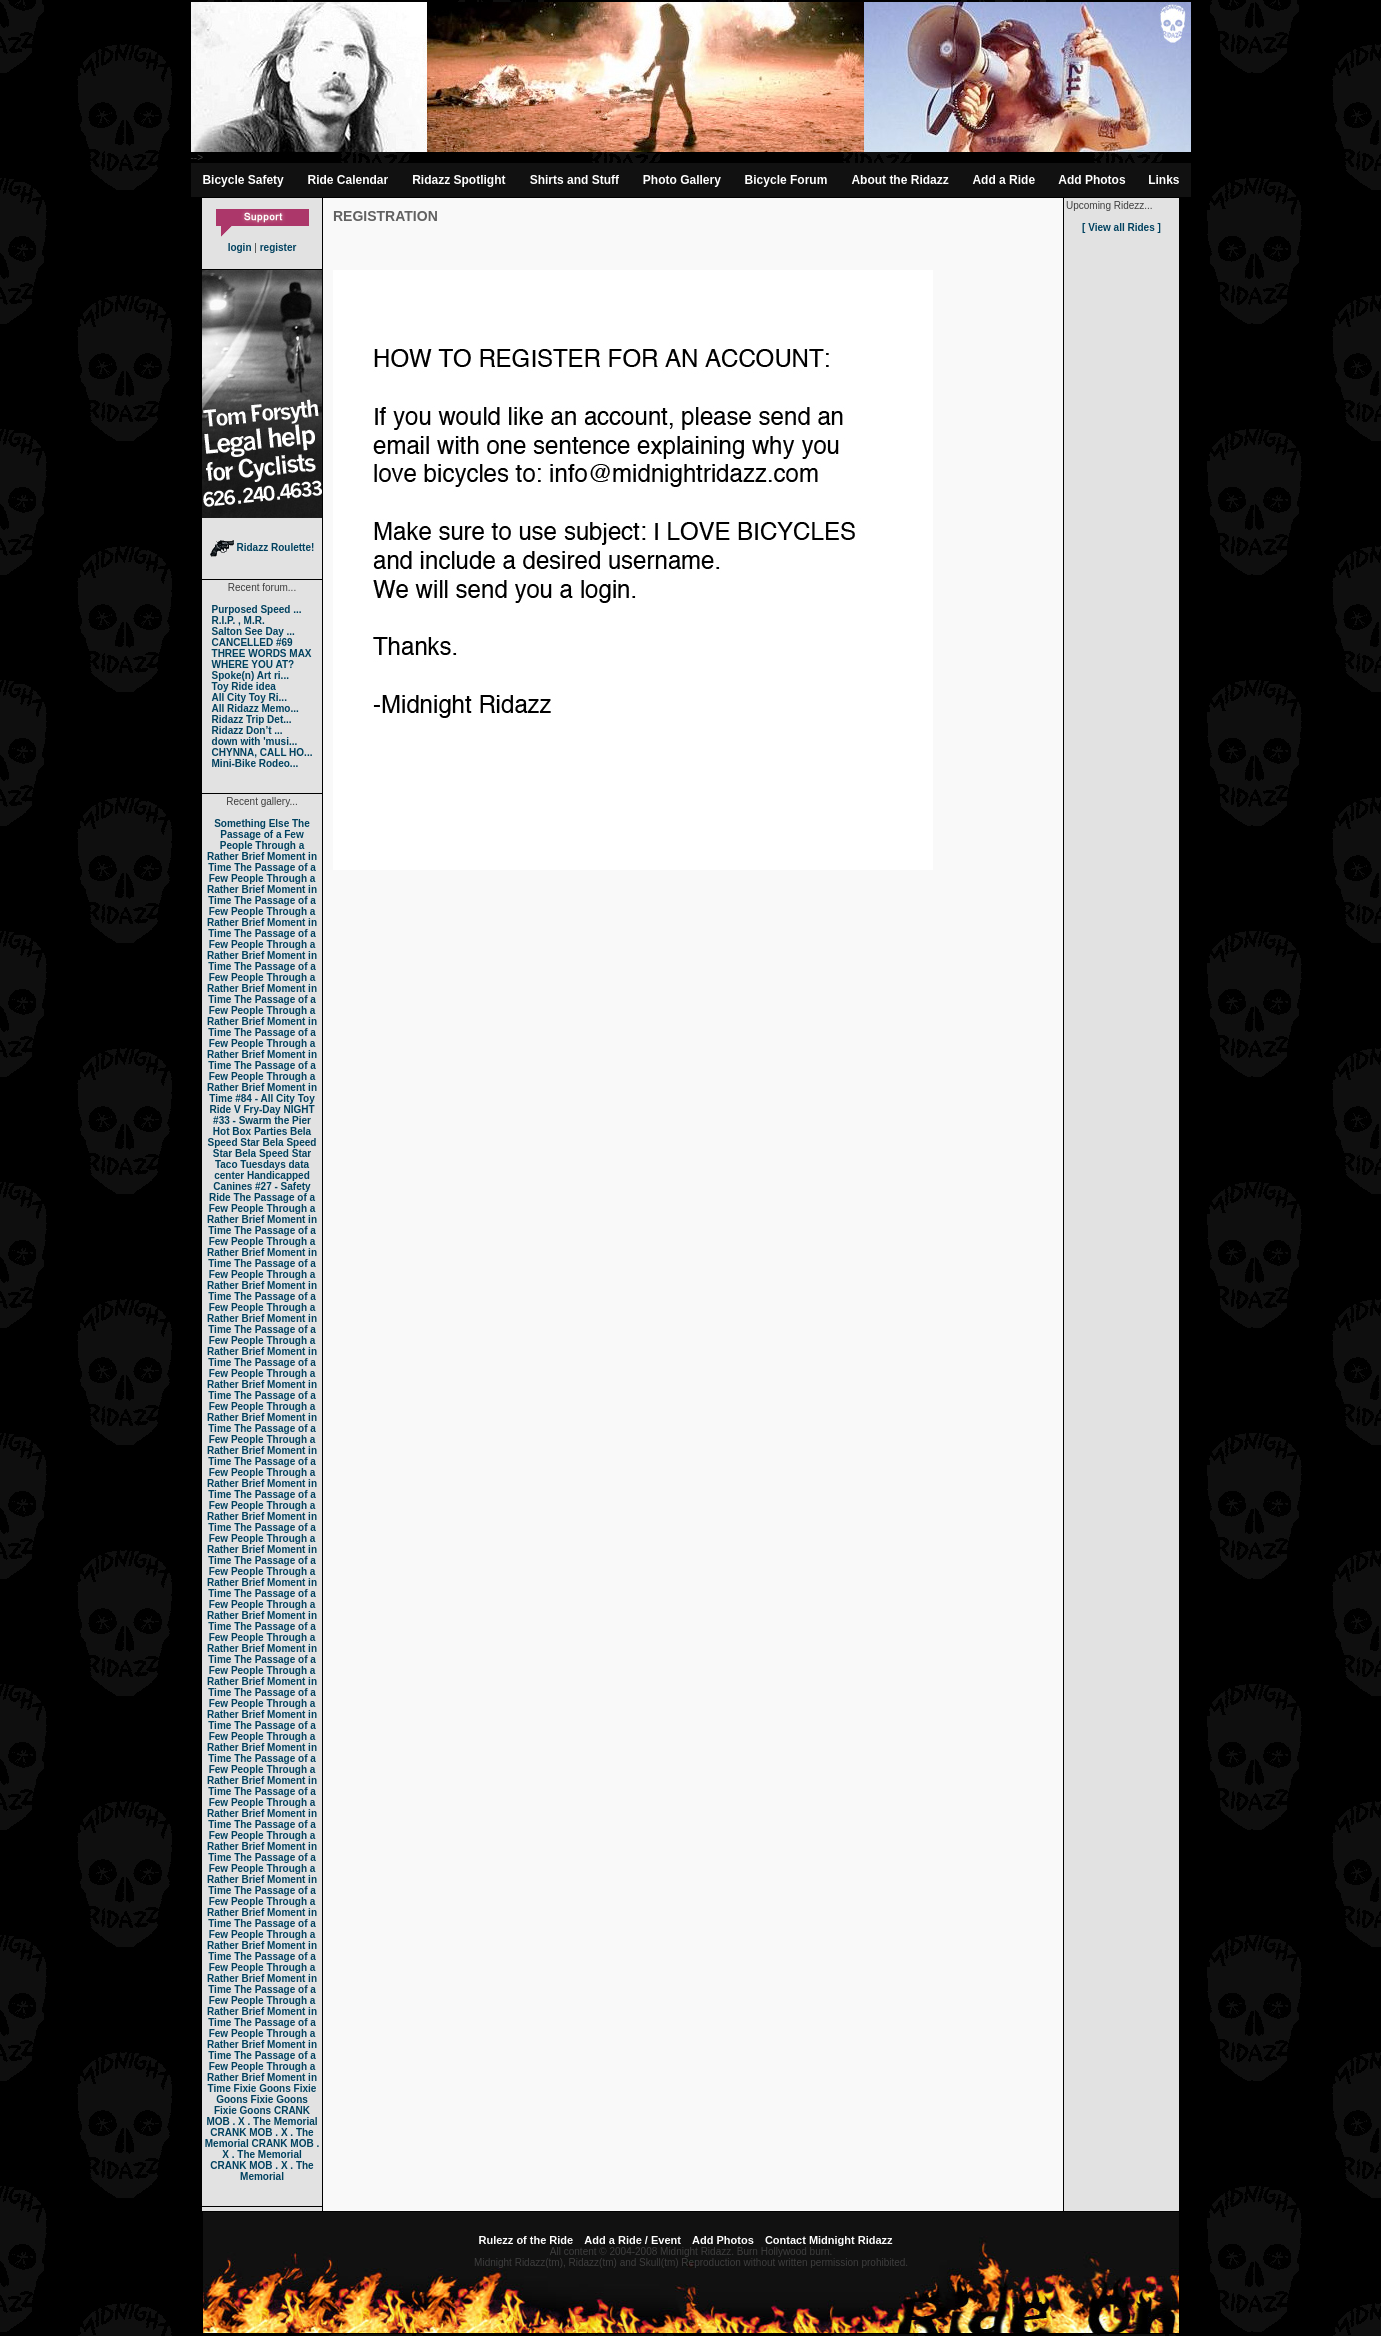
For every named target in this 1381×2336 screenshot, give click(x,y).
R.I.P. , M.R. (238, 620)
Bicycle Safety (242, 180)
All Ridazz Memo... (255, 708)
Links (1163, 180)
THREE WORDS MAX (262, 653)
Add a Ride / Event (632, 2240)
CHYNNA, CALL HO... (262, 752)
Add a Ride (1003, 180)
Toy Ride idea (244, 686)
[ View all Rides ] (1121, 227)
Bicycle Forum (786, 180)
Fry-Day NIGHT (278, 1109)
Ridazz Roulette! (262, 547)
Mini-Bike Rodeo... (255, 763)
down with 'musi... (255, 741)
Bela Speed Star (260, 1137)
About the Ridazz (899, 180)
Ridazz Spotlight (458, 180)
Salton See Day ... (253, 631)
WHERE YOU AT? (253, 664)
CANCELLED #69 (252, 642)
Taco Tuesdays (250, 1164)
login (240, 247)
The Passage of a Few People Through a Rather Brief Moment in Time (262, 845)
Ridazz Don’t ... (247, 730)
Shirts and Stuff (574, 180)
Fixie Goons (262, 2088)
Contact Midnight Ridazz (829, 2240)
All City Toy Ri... (249, 697)
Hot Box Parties (250, 1131)
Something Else (251, 823)
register (278, 247)
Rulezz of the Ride (525, 2240)
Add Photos (1091, 180)
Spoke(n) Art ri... (250, 675)
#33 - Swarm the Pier (262, 1120)
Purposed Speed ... (257, 609)
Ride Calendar (348, 180)
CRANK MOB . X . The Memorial (261, 2116)
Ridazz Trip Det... (252, 719)
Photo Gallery (682, 180)
